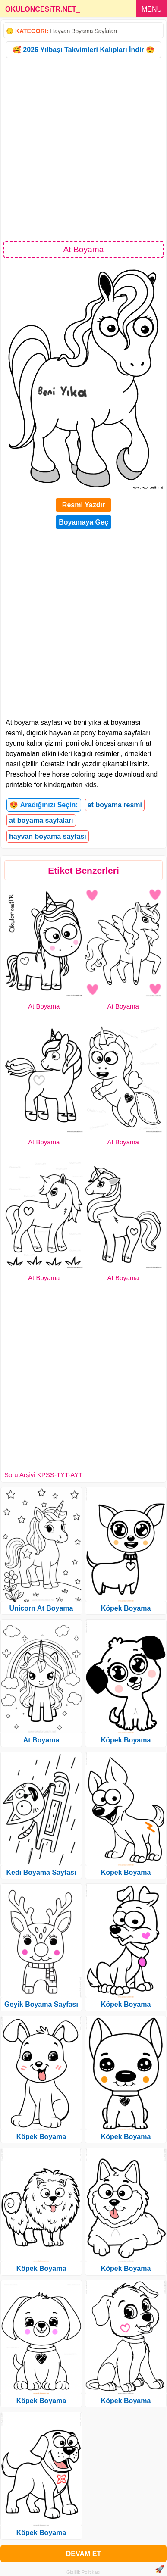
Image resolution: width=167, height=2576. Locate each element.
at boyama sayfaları (41, 820)
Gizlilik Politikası (83, 2572)
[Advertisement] (83, 149)
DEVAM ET (83, 2553)
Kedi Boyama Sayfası (41, 1872)
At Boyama (44, 1006)
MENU (152, 9)
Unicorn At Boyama (41, 1608)
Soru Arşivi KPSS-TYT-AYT (43, 1474)
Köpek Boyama (41, 2136)
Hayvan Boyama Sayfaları (83, 31)
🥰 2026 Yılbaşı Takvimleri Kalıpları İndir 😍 (83, 49)
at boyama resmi (115, 805)
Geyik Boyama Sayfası (41, 2004)
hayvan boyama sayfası (47, 836)
